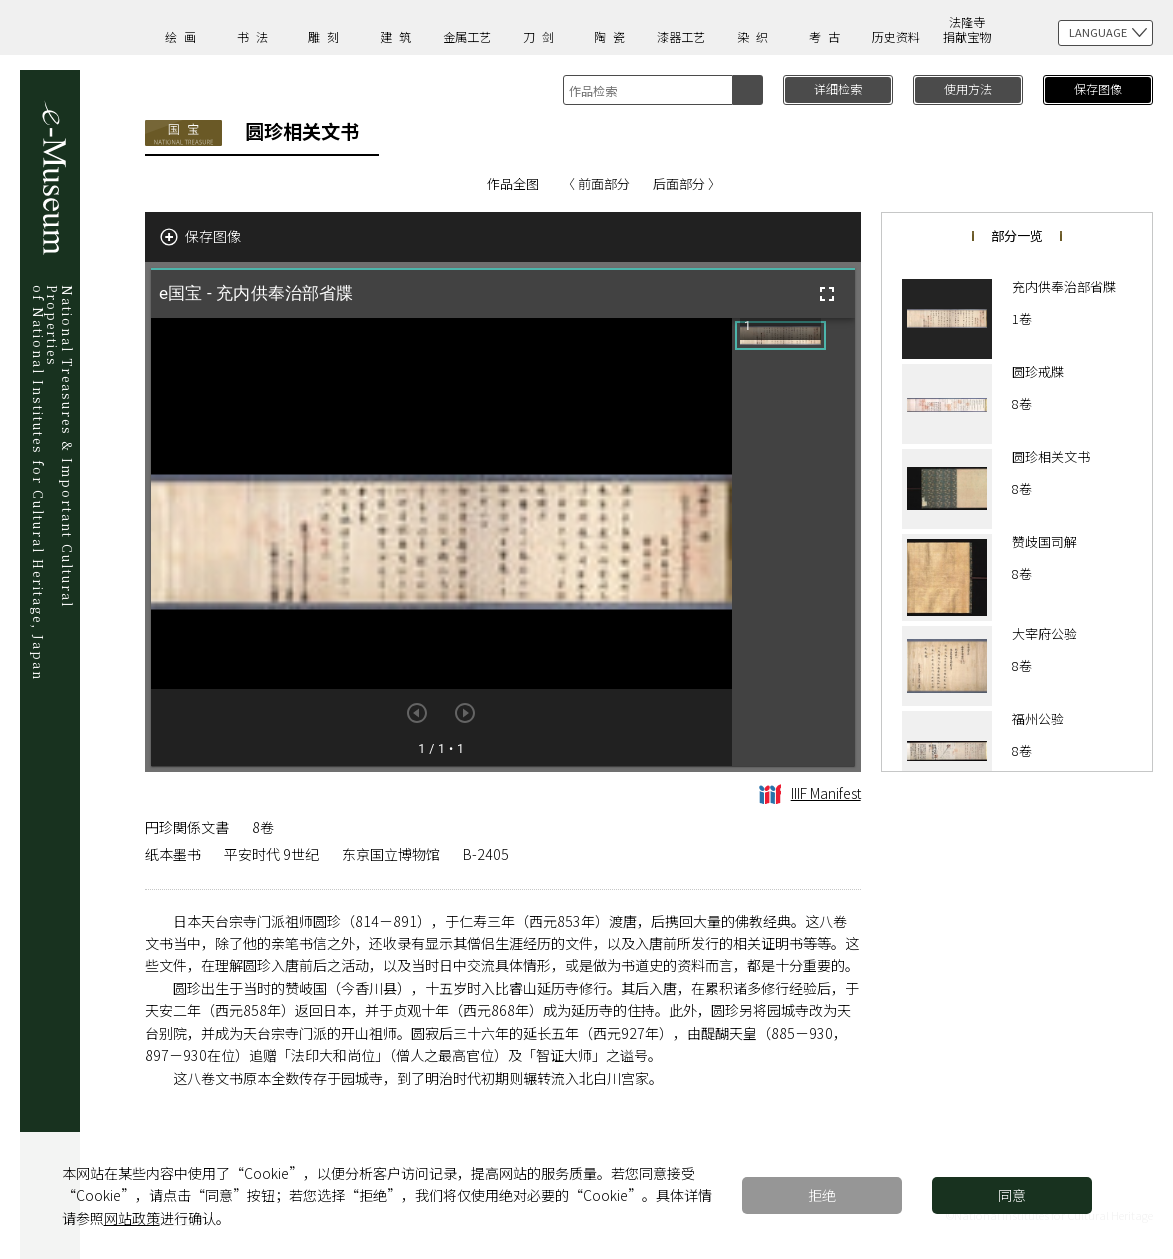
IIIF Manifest (810, 793)
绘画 (184, 36)
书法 (256, 36)
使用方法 (968, 88)
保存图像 (1098, 88)
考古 (828, 36)
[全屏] (827, 294)
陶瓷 (613, 36)
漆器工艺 (681, 36)
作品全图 (513, 183)
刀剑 (542, 36)
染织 (756, 36)
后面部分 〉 (687, 183)
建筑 (399, 36)
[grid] (793, 542)
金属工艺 (467, 36)
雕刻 (327, 36)
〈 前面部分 (596, 183)
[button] (780, 335)
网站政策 (132, 1218)
